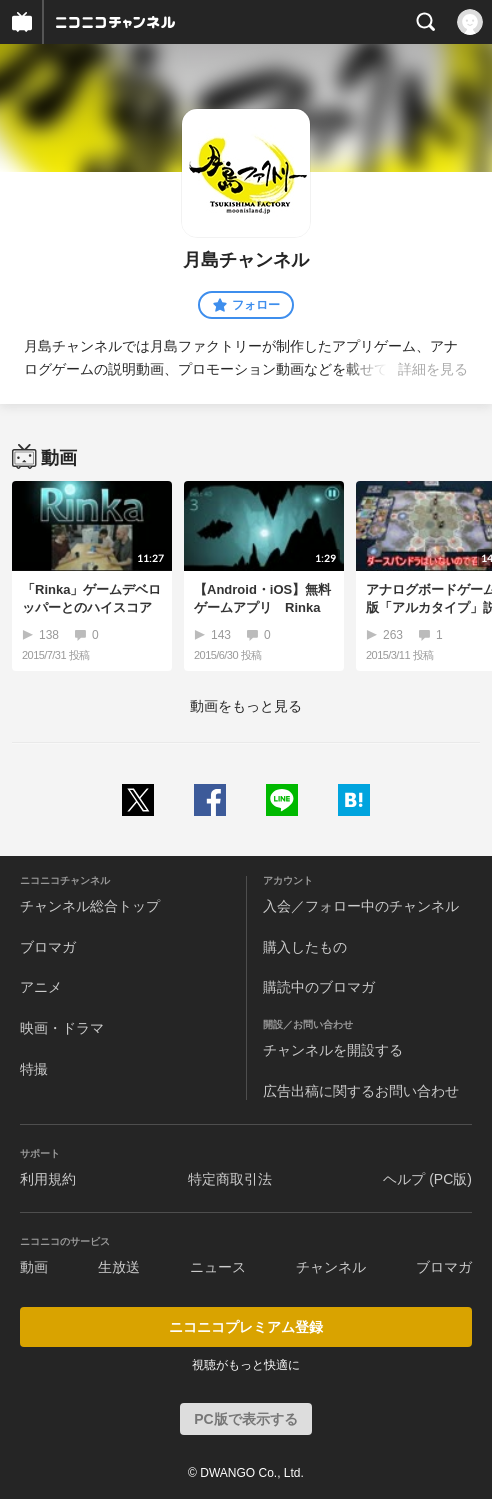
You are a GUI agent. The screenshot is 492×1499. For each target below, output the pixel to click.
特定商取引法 (230, 1179)
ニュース (218, 1267)
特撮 (34, 1069)
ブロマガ (48, 947)
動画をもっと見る (246, 706)
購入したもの (305, 947)
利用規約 (48, 1179)
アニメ (41, 987)
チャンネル (331, 1267)
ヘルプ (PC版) (427, 1179)
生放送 (119, 1267)
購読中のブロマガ (319, 987)
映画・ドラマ (62, 1028)
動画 (34, 1267)
